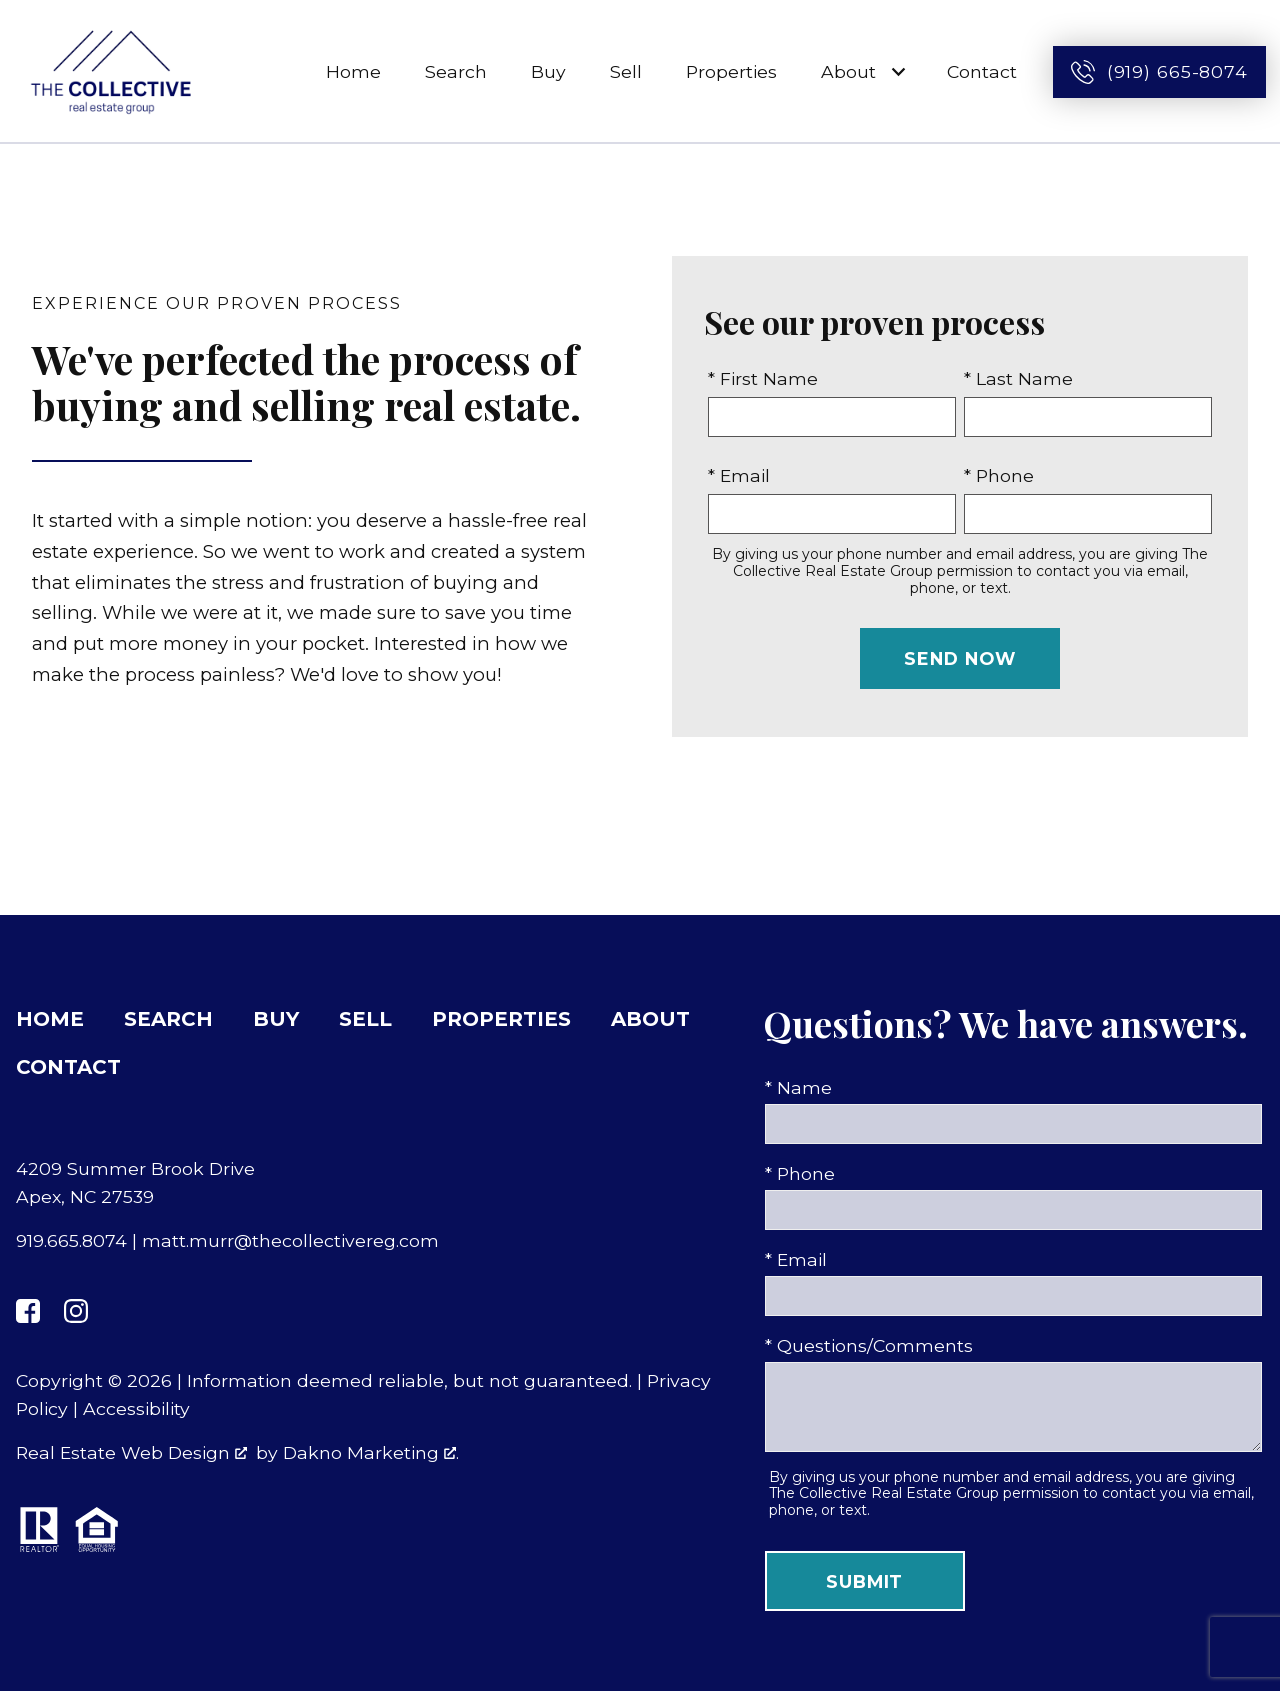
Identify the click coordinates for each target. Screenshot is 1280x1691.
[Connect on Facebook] (28, 1311)
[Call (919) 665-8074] (1159, 72)
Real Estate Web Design (131, 1452)
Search (456, 71)
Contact (982, 71)
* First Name (763, 378)
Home (353, 71)
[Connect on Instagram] (76, 1311)
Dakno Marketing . (371, 1452)
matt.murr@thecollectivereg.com (290, 1240)
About (650, 1019)
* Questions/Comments (869, 1345)
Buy (548, 71)
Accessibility (136, 1408)
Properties (731, 71)
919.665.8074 (71, 1240)
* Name (798, 1087)
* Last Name (1018, 378)
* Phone (999, 475)
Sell (626, 71)
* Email (739, 475)
